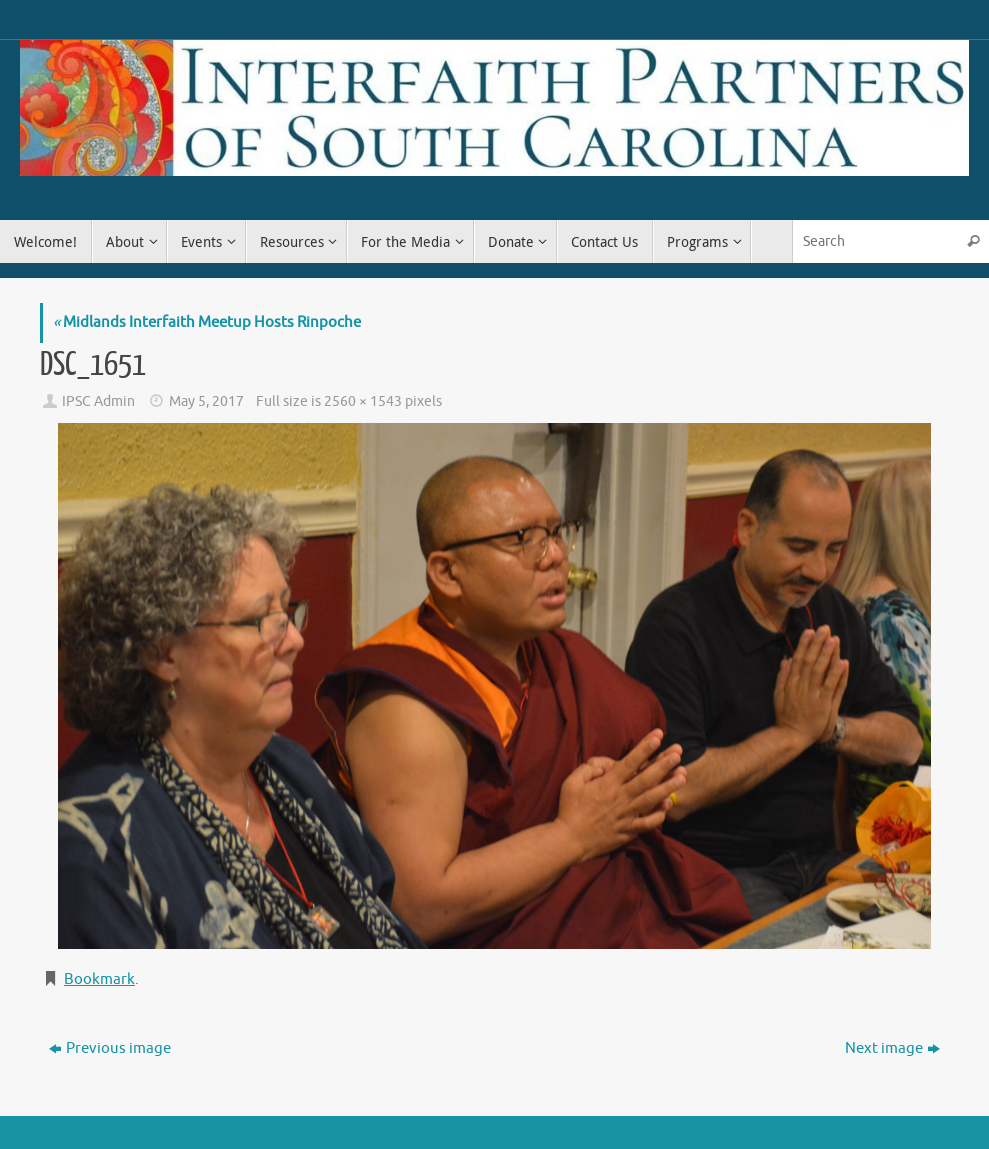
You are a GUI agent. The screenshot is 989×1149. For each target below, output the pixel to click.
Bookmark (99, 979)
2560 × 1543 (363, 401)
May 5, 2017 (206, 401)
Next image (892, 1048)
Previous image (110, 1048)
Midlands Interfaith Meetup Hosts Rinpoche (207, 322)
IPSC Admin (98, 401)
